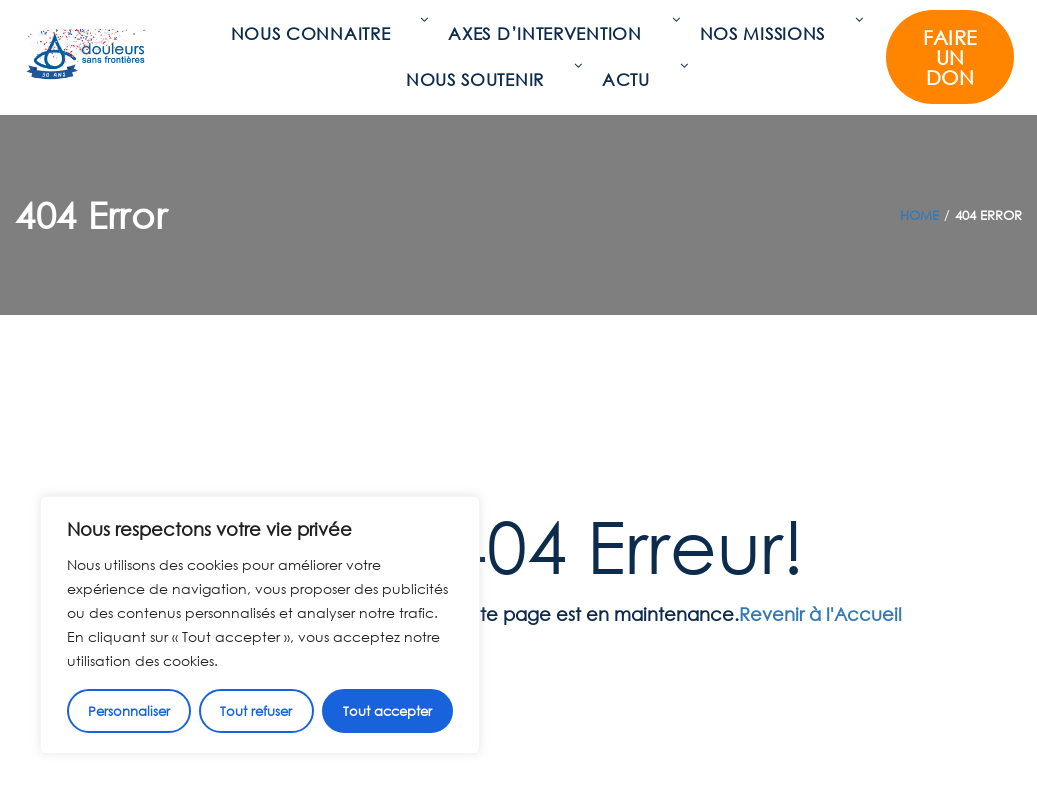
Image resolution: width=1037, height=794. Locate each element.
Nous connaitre (316, 33)
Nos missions (767, 33)
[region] (260, 625)
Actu (631, 79)
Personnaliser (129, 711)
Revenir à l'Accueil (820, 614)
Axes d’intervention (549, 33)
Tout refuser (256, 711)
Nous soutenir (480, 79)
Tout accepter (387, 711)
